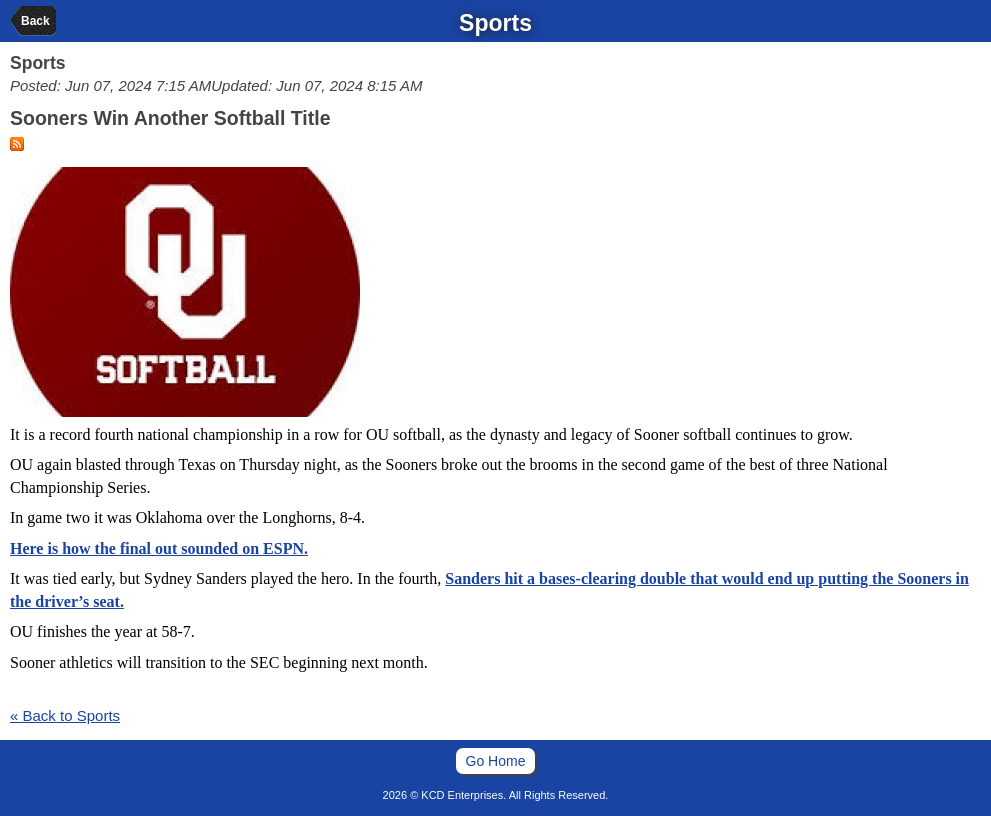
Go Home (496, 761)
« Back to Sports (65, 715)
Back (35, 21)
